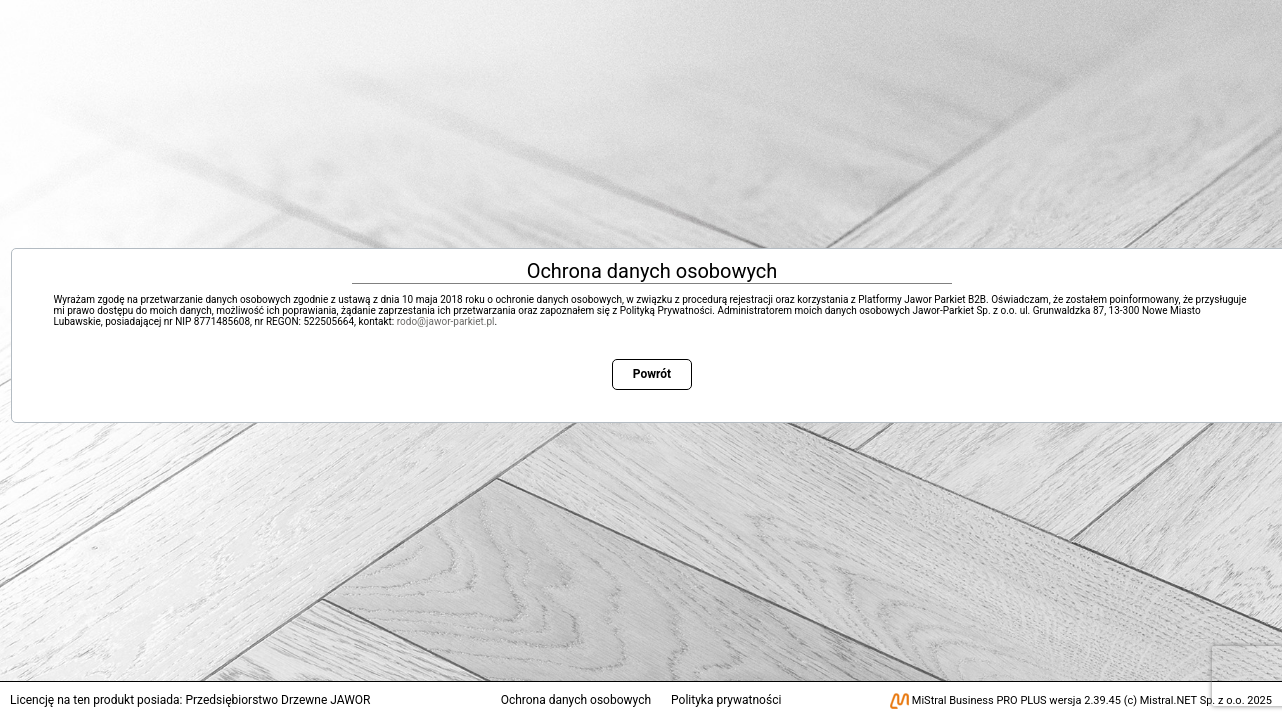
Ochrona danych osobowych (576, 700)
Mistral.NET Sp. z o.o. (1192, 700)
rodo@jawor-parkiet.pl (446, 321)
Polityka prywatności (726, 700)
